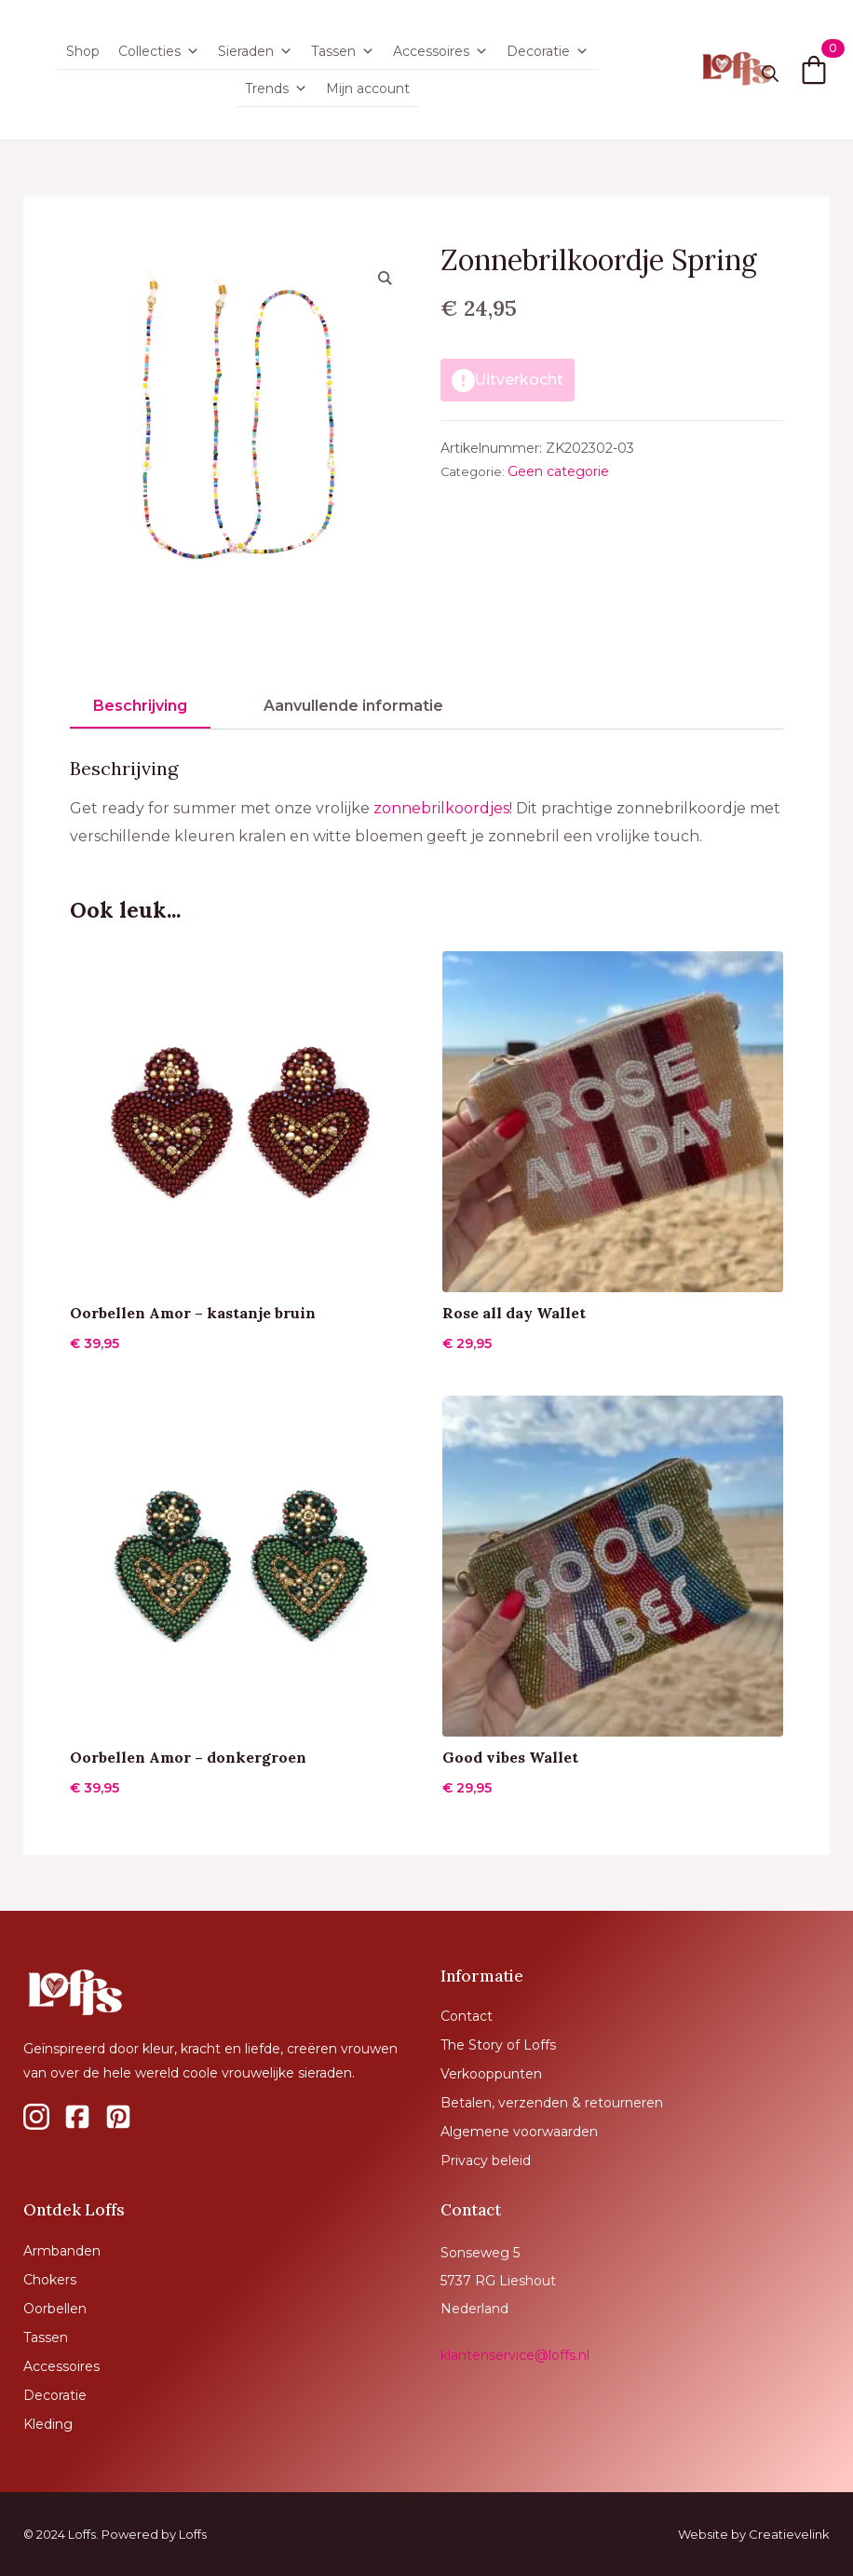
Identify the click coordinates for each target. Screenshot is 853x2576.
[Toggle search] (770, 74)
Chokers (49, 2279)
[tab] (140, 706)
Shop (83, 51)
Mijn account (368, 88)
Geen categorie (558, 471)
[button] (385, 277)
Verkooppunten (491, 2073)
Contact (466, 2016)
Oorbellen (55, 2308)
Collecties (158, 51)
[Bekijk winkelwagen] (814, 70)
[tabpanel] (426, 804)
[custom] (36, 2117)
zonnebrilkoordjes (441, 808)
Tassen (342, 51)
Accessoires (440, 51)
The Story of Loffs (498, 2045)
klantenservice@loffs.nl (514, 2355)
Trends (276, 88)
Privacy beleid (485, 2160)
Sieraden (255, 51)
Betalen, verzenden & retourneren (551, 2102)
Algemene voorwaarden (519, 2131)
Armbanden (62, 2250)
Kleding (48, 2424)
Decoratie (548, 51)
